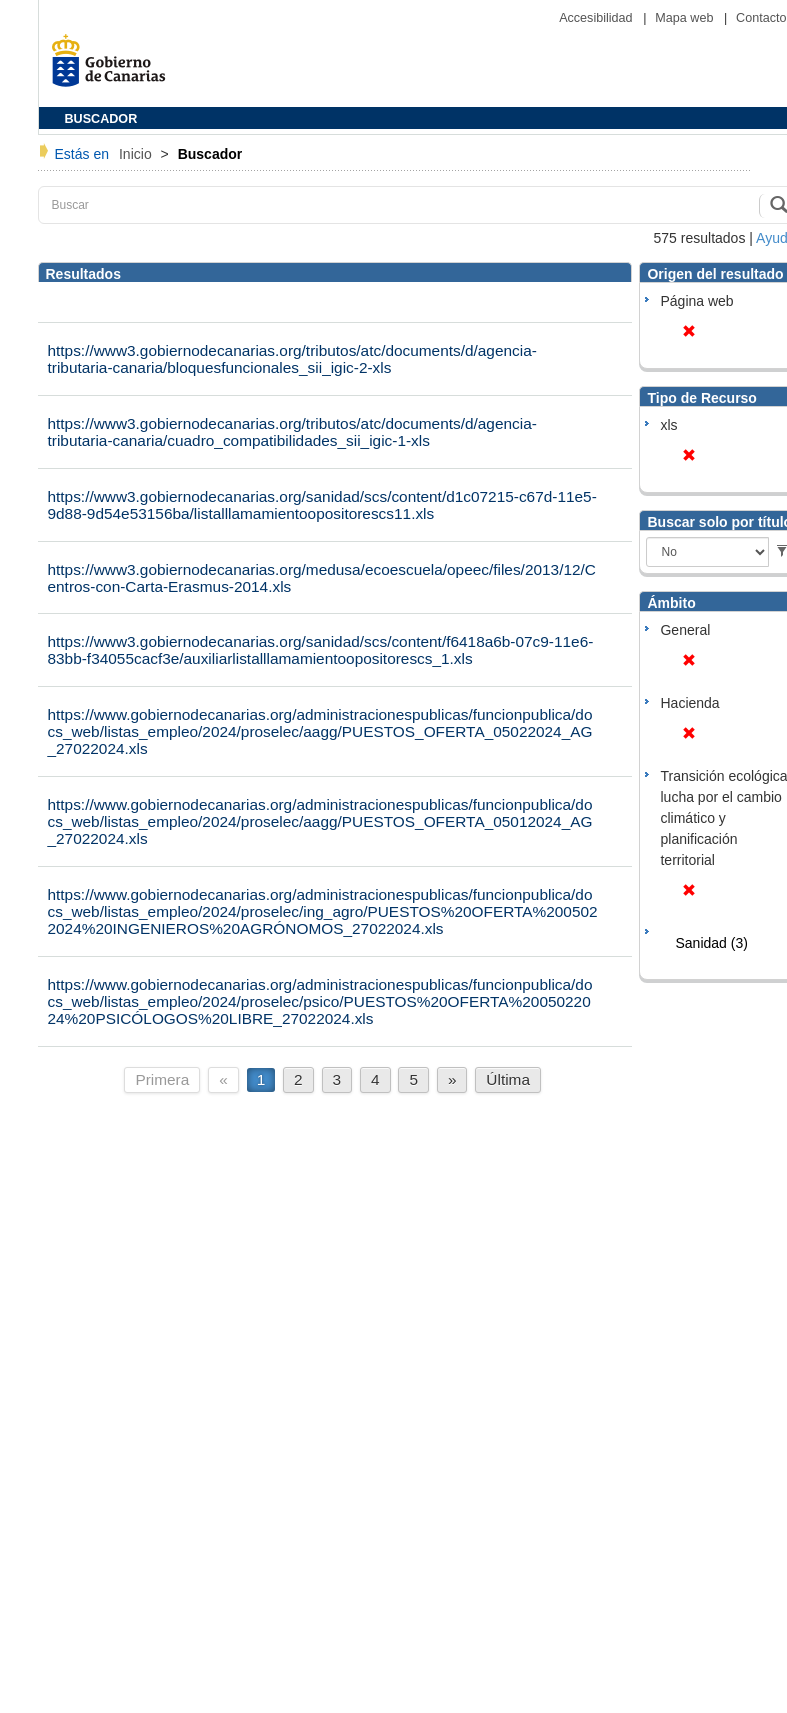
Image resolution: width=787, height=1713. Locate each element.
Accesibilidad (597, 18)
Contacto (761, 18)
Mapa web (686, 18)
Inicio (137, 154)
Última (508, 1079)
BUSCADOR (101, 119)
